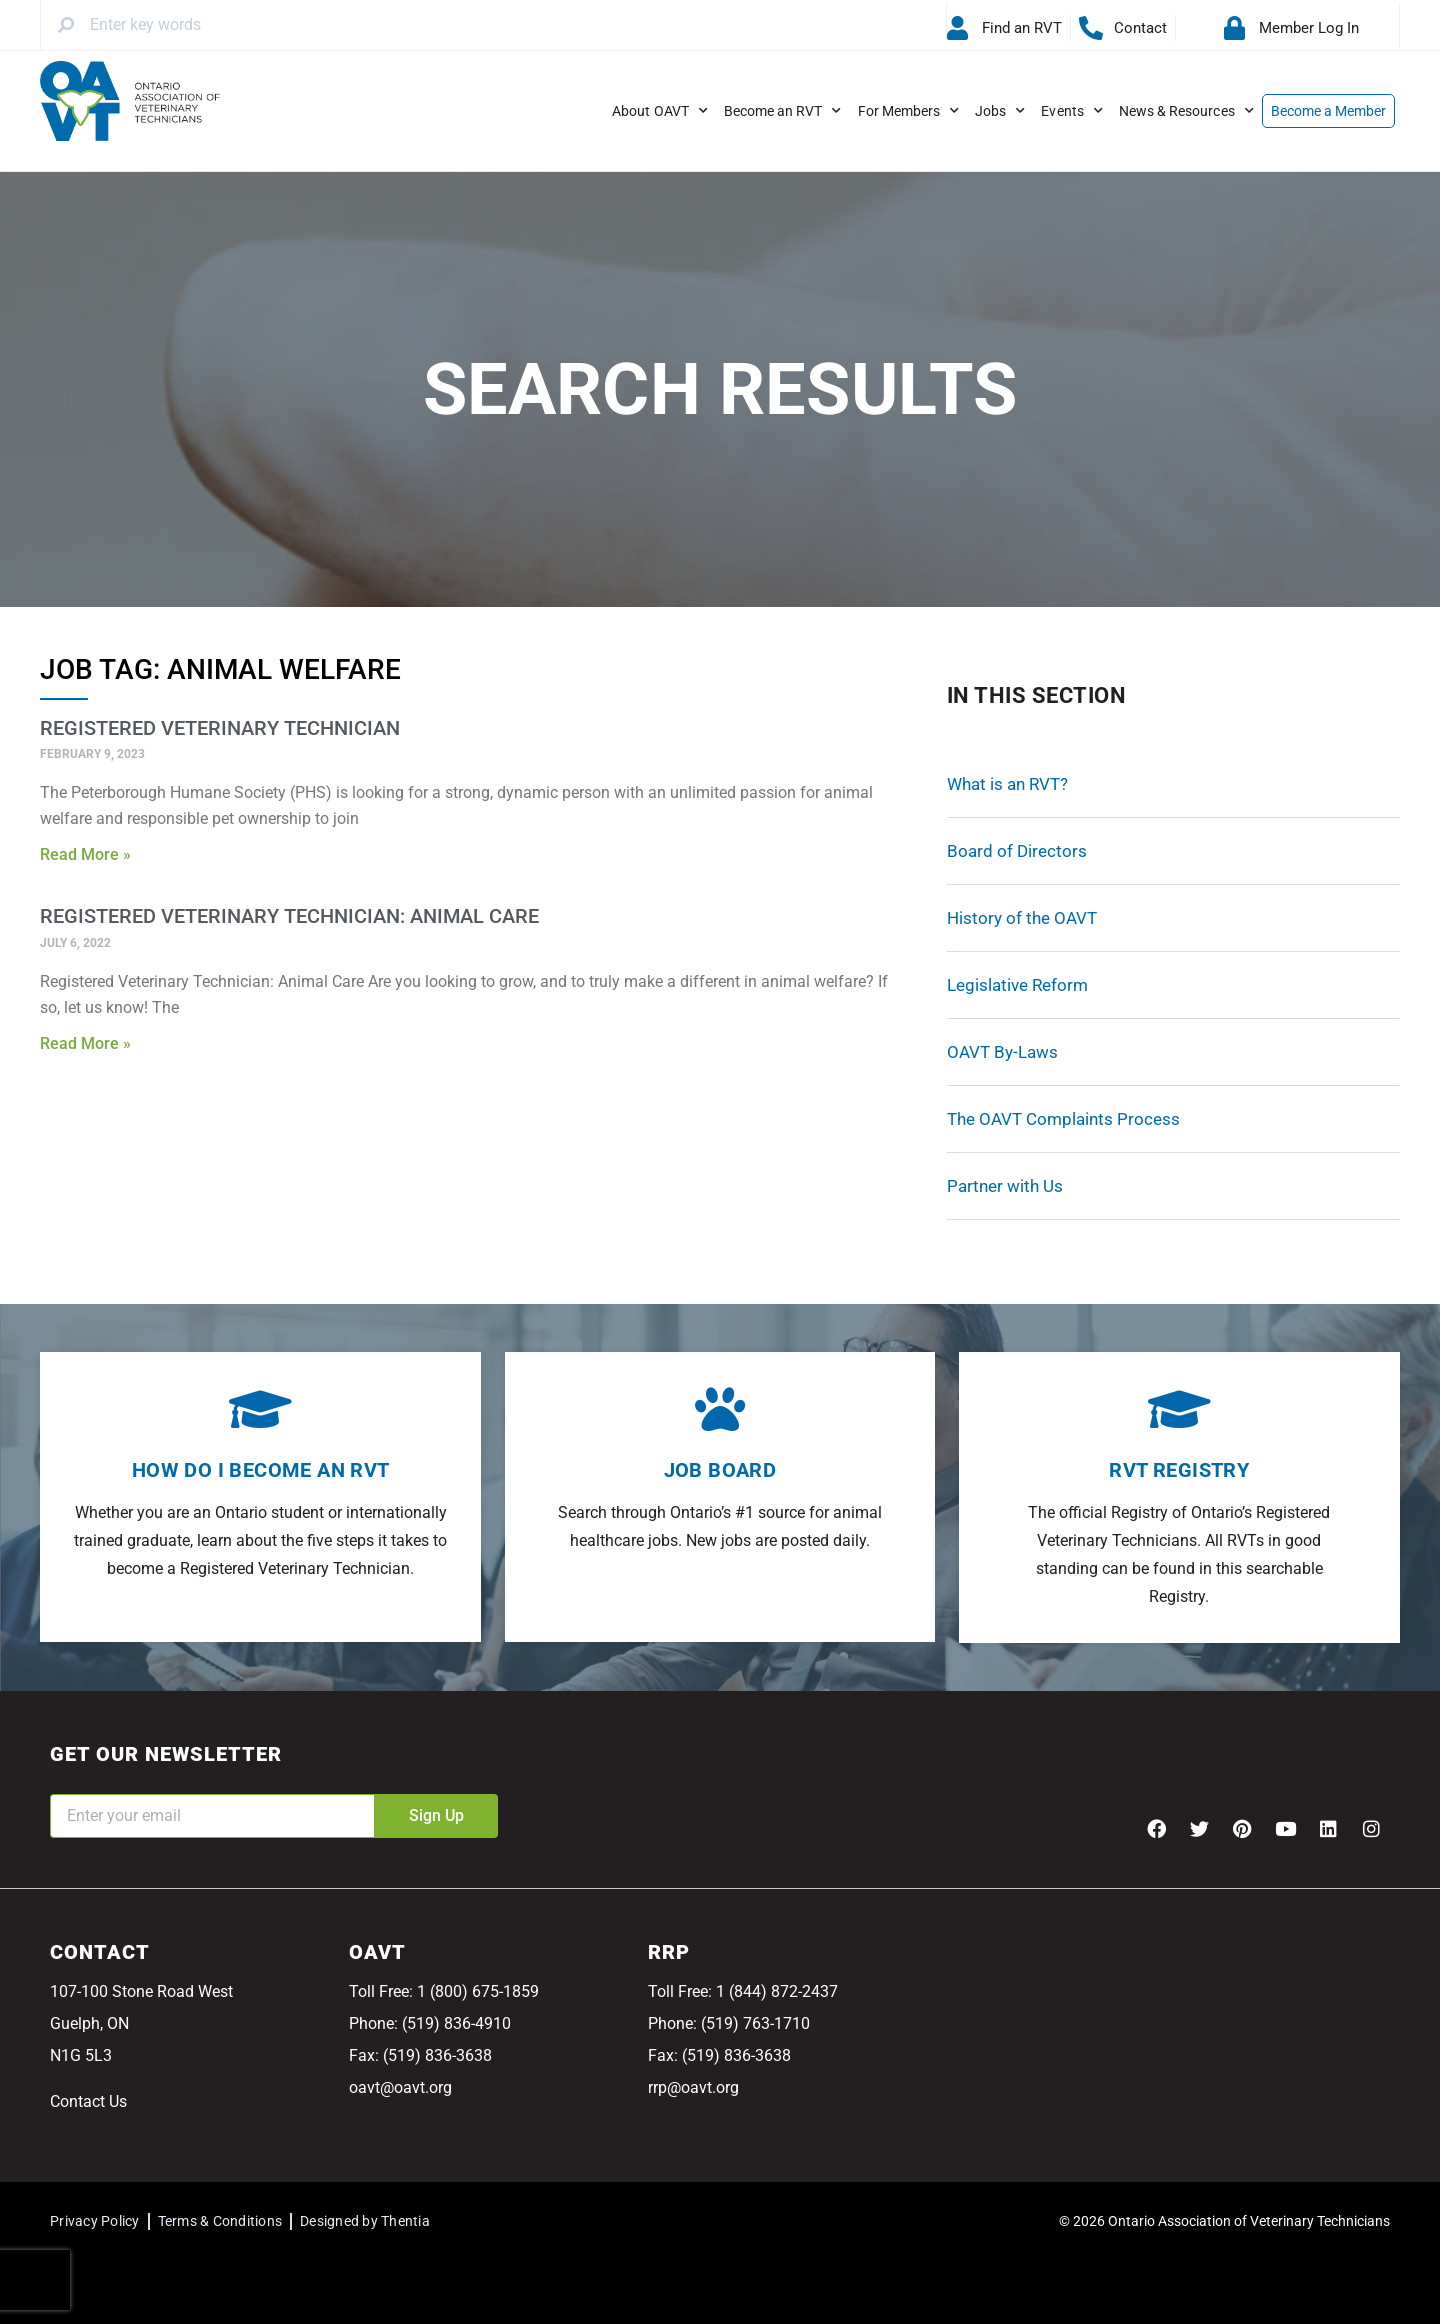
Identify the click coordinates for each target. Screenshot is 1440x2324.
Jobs (1000, 111)
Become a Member (1329, 111)
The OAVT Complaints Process (1063, 1119)
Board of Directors (1017, 851)
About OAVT (660, 111)
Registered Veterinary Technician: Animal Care (289, 916)
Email (70, 1780)
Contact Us (88, 2101)
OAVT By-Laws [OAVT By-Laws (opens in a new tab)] (1002, 1052)
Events (1071, 111)
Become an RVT (783, 111)
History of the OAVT (1022, 918)
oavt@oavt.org (400, 2087)
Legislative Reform (1017, 985)
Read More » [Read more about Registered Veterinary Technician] (85, 854)
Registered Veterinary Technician (220, 728)
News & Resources (1186, 111)
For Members (909, 111)
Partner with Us (1005, 1186)
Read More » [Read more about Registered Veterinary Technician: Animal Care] (85, 1043)
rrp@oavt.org (693, 2087)
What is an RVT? (1007, 784)
